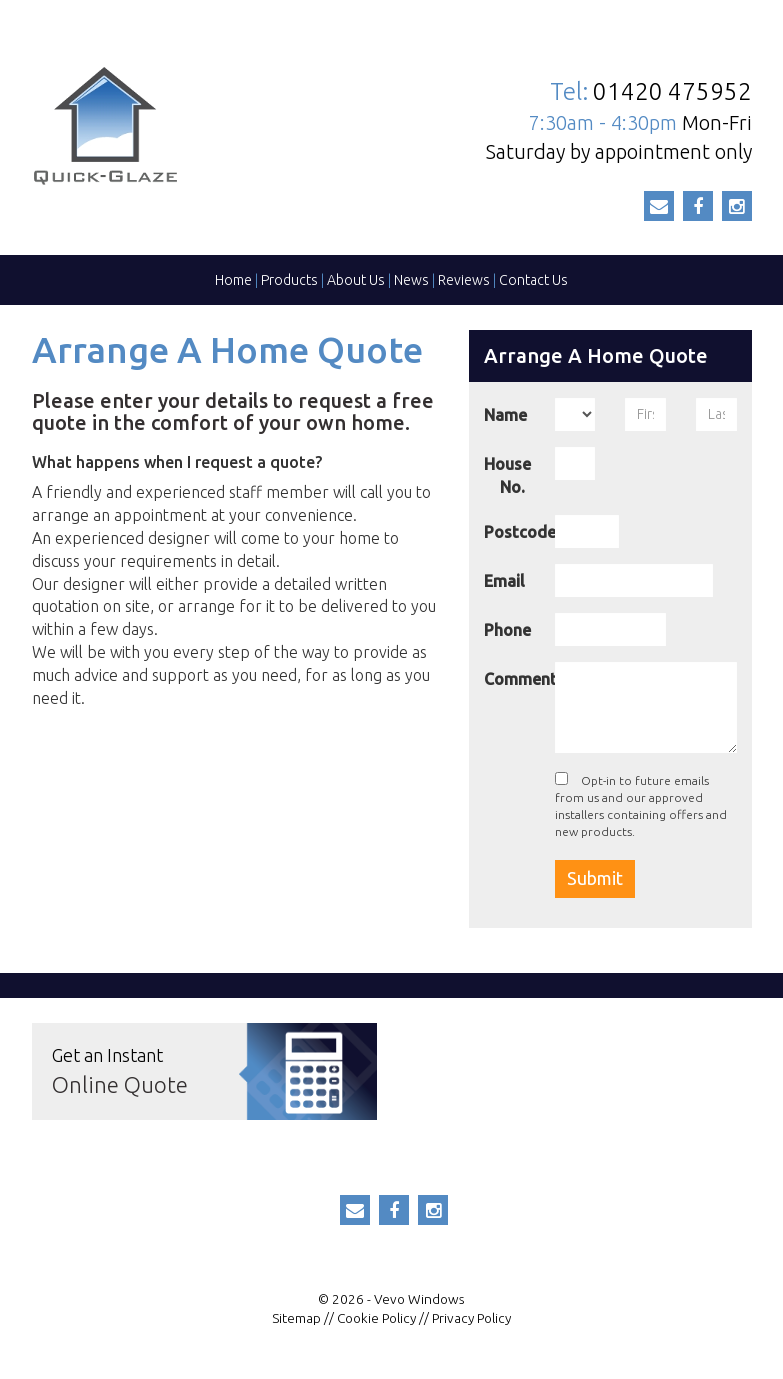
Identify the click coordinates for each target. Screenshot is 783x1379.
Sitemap (296, 1318)
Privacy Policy (471, 1318)
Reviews (464, 280)
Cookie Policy (376, 1318)
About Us (356, 280)
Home (233, 280)
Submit (595, 878)
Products (289, 280)
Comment (512, 679)
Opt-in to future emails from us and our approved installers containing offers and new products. (641, 805)
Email (504, 581)
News (411, 280)
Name (505, 415)
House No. (507, 475)
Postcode (512, 532)
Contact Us (533, 280)
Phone (507, 630)
